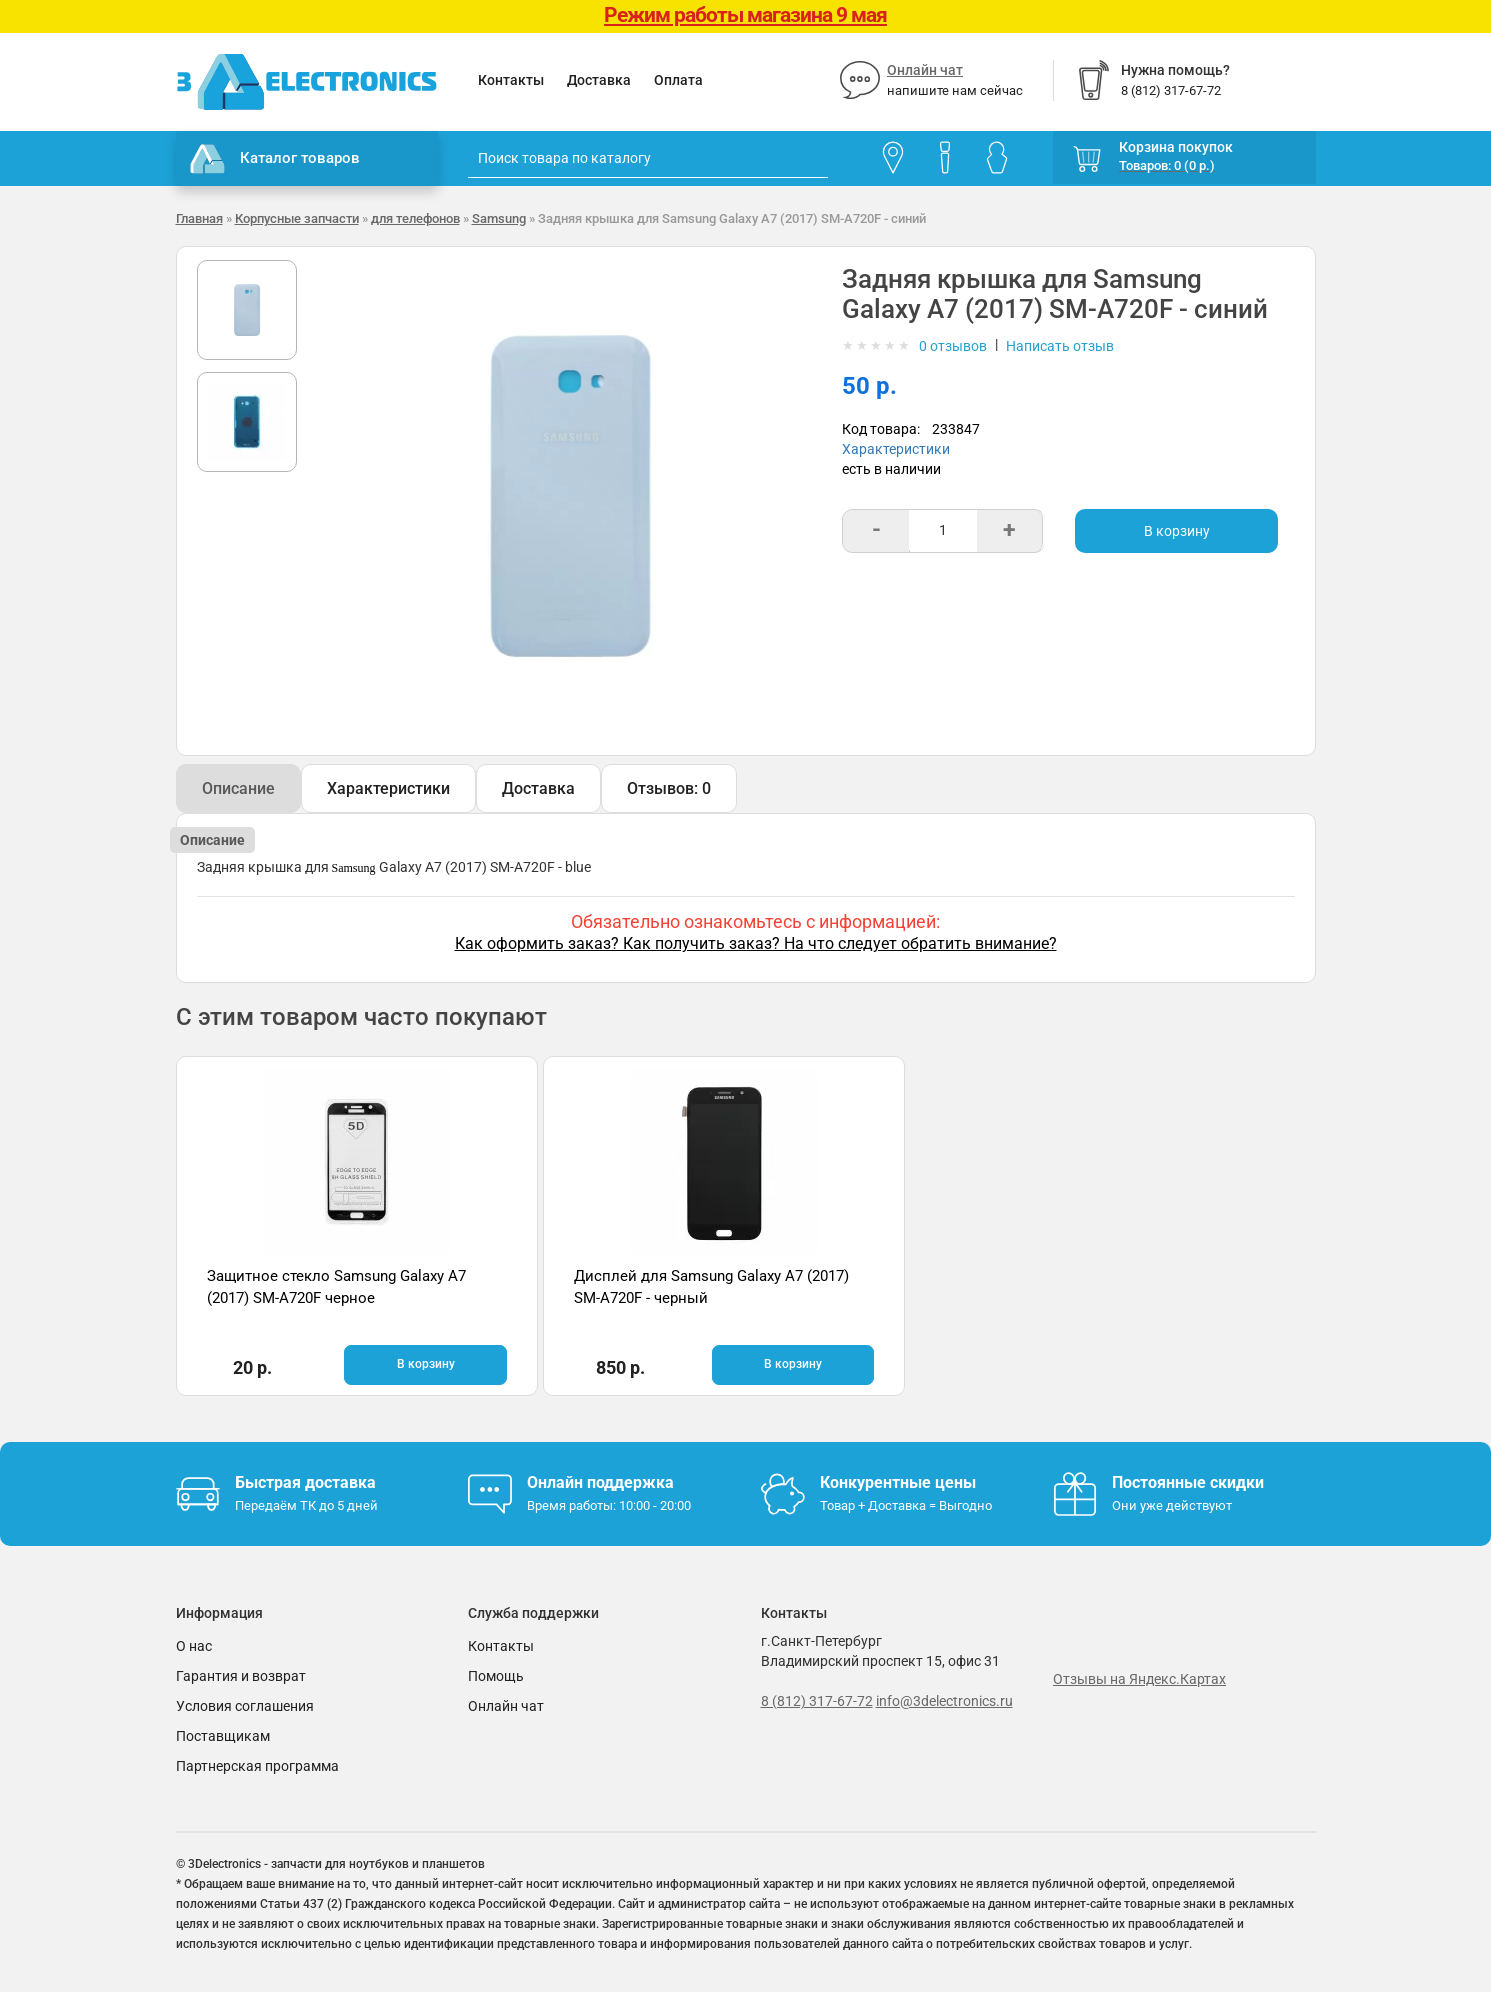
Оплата (678, 80)
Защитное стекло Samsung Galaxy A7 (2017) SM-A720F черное (301, 1297)
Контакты (511, 80)
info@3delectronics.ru (944, 1700)
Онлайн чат (925, 70)
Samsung (499, 218)
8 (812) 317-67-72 (817, 1700)
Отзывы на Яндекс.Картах (1139, 1678)
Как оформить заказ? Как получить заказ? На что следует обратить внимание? (756, 943)
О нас (194, 1645)
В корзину (1177, 531)
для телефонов (415, 218)
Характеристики (896, 449)
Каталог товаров (275, 159)
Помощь (496, 1675)
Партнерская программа (257, 1765)
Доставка (599, 80)
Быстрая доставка (305, 1481)
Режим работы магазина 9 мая (745, 15)
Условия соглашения (245, 1705)
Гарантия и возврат (241, 1675)
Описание (238, 788)
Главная (199, 218)
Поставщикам (223, 1735)
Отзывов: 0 (669, 788)
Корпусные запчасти (297, 218)
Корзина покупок (1176, 147)
